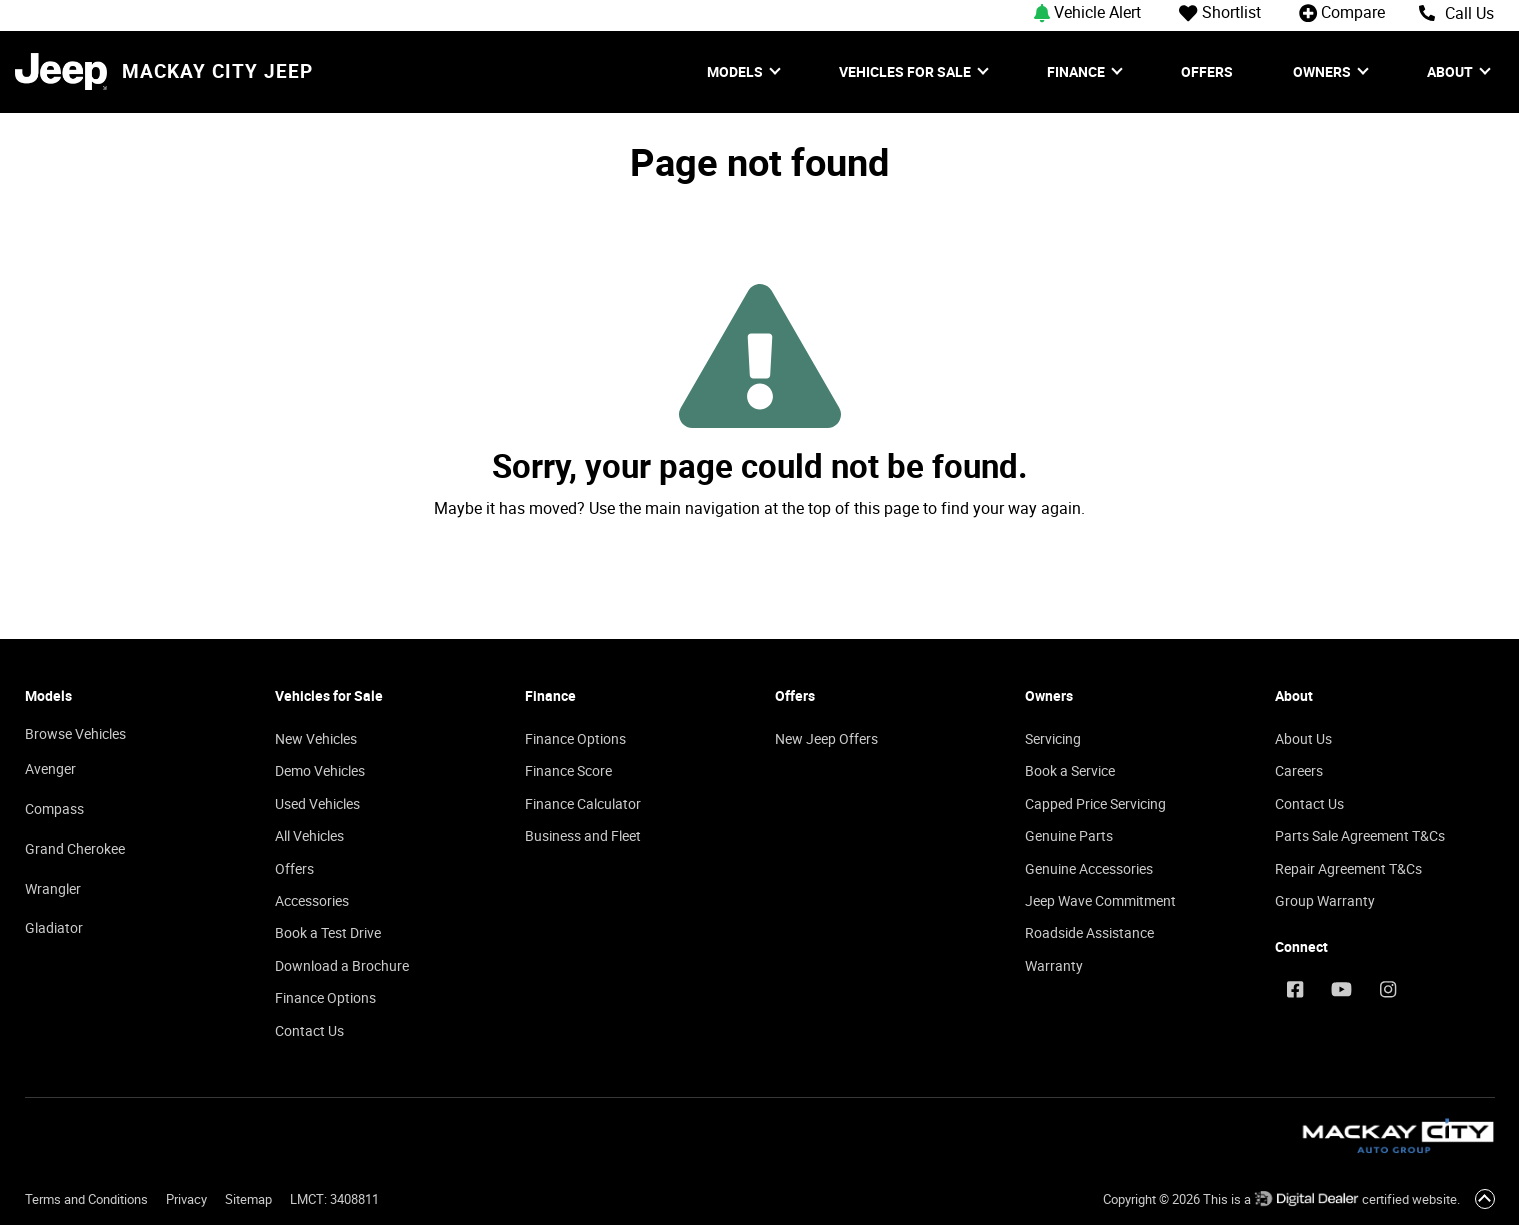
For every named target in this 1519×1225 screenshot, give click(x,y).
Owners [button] (1323, 71)
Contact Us (309, 1030)
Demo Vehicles (320, 770)
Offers (1207, 71)
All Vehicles (309, 835)
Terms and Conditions (86, 1199)
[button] (1096, 12)
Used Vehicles (317, 803)
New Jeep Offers (826, 738)
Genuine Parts (1069, 835)
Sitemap (248, 1199)
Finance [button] (1077, 71)
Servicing (1053, 738)
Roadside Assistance (1089, 932)
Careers (1299, 770)
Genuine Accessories (1089, 868)
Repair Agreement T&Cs (1348, 868)
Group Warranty (1325, 900)
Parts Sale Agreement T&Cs (1360, 835)
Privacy (186, 1199)
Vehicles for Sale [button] (906, 71)
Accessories (312, 900)
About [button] (1451, 71)
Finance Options (325, 997)
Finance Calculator (583, 803)
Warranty (1054, 965)
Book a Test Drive (328, 932)
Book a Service (1070, 770)
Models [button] (736, 71)
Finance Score (568, 770)
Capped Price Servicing (1095, 803)
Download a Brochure (342, 965)
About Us (1303, 738)
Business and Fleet (583, 835)
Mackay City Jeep (217, 71)
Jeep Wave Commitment (1100, 900)
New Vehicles (316, 738)
